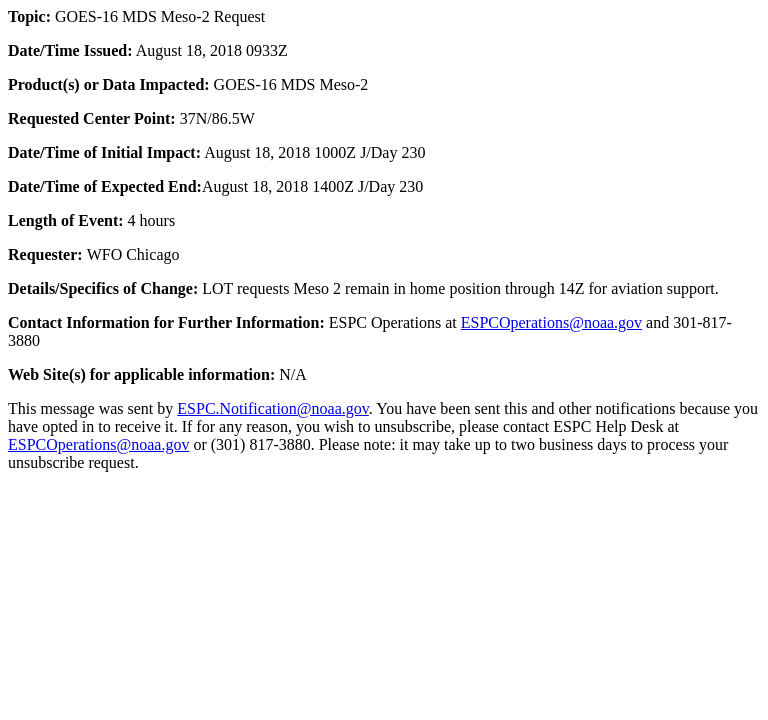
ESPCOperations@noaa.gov (551, 322)
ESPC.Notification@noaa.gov (272, 408)
